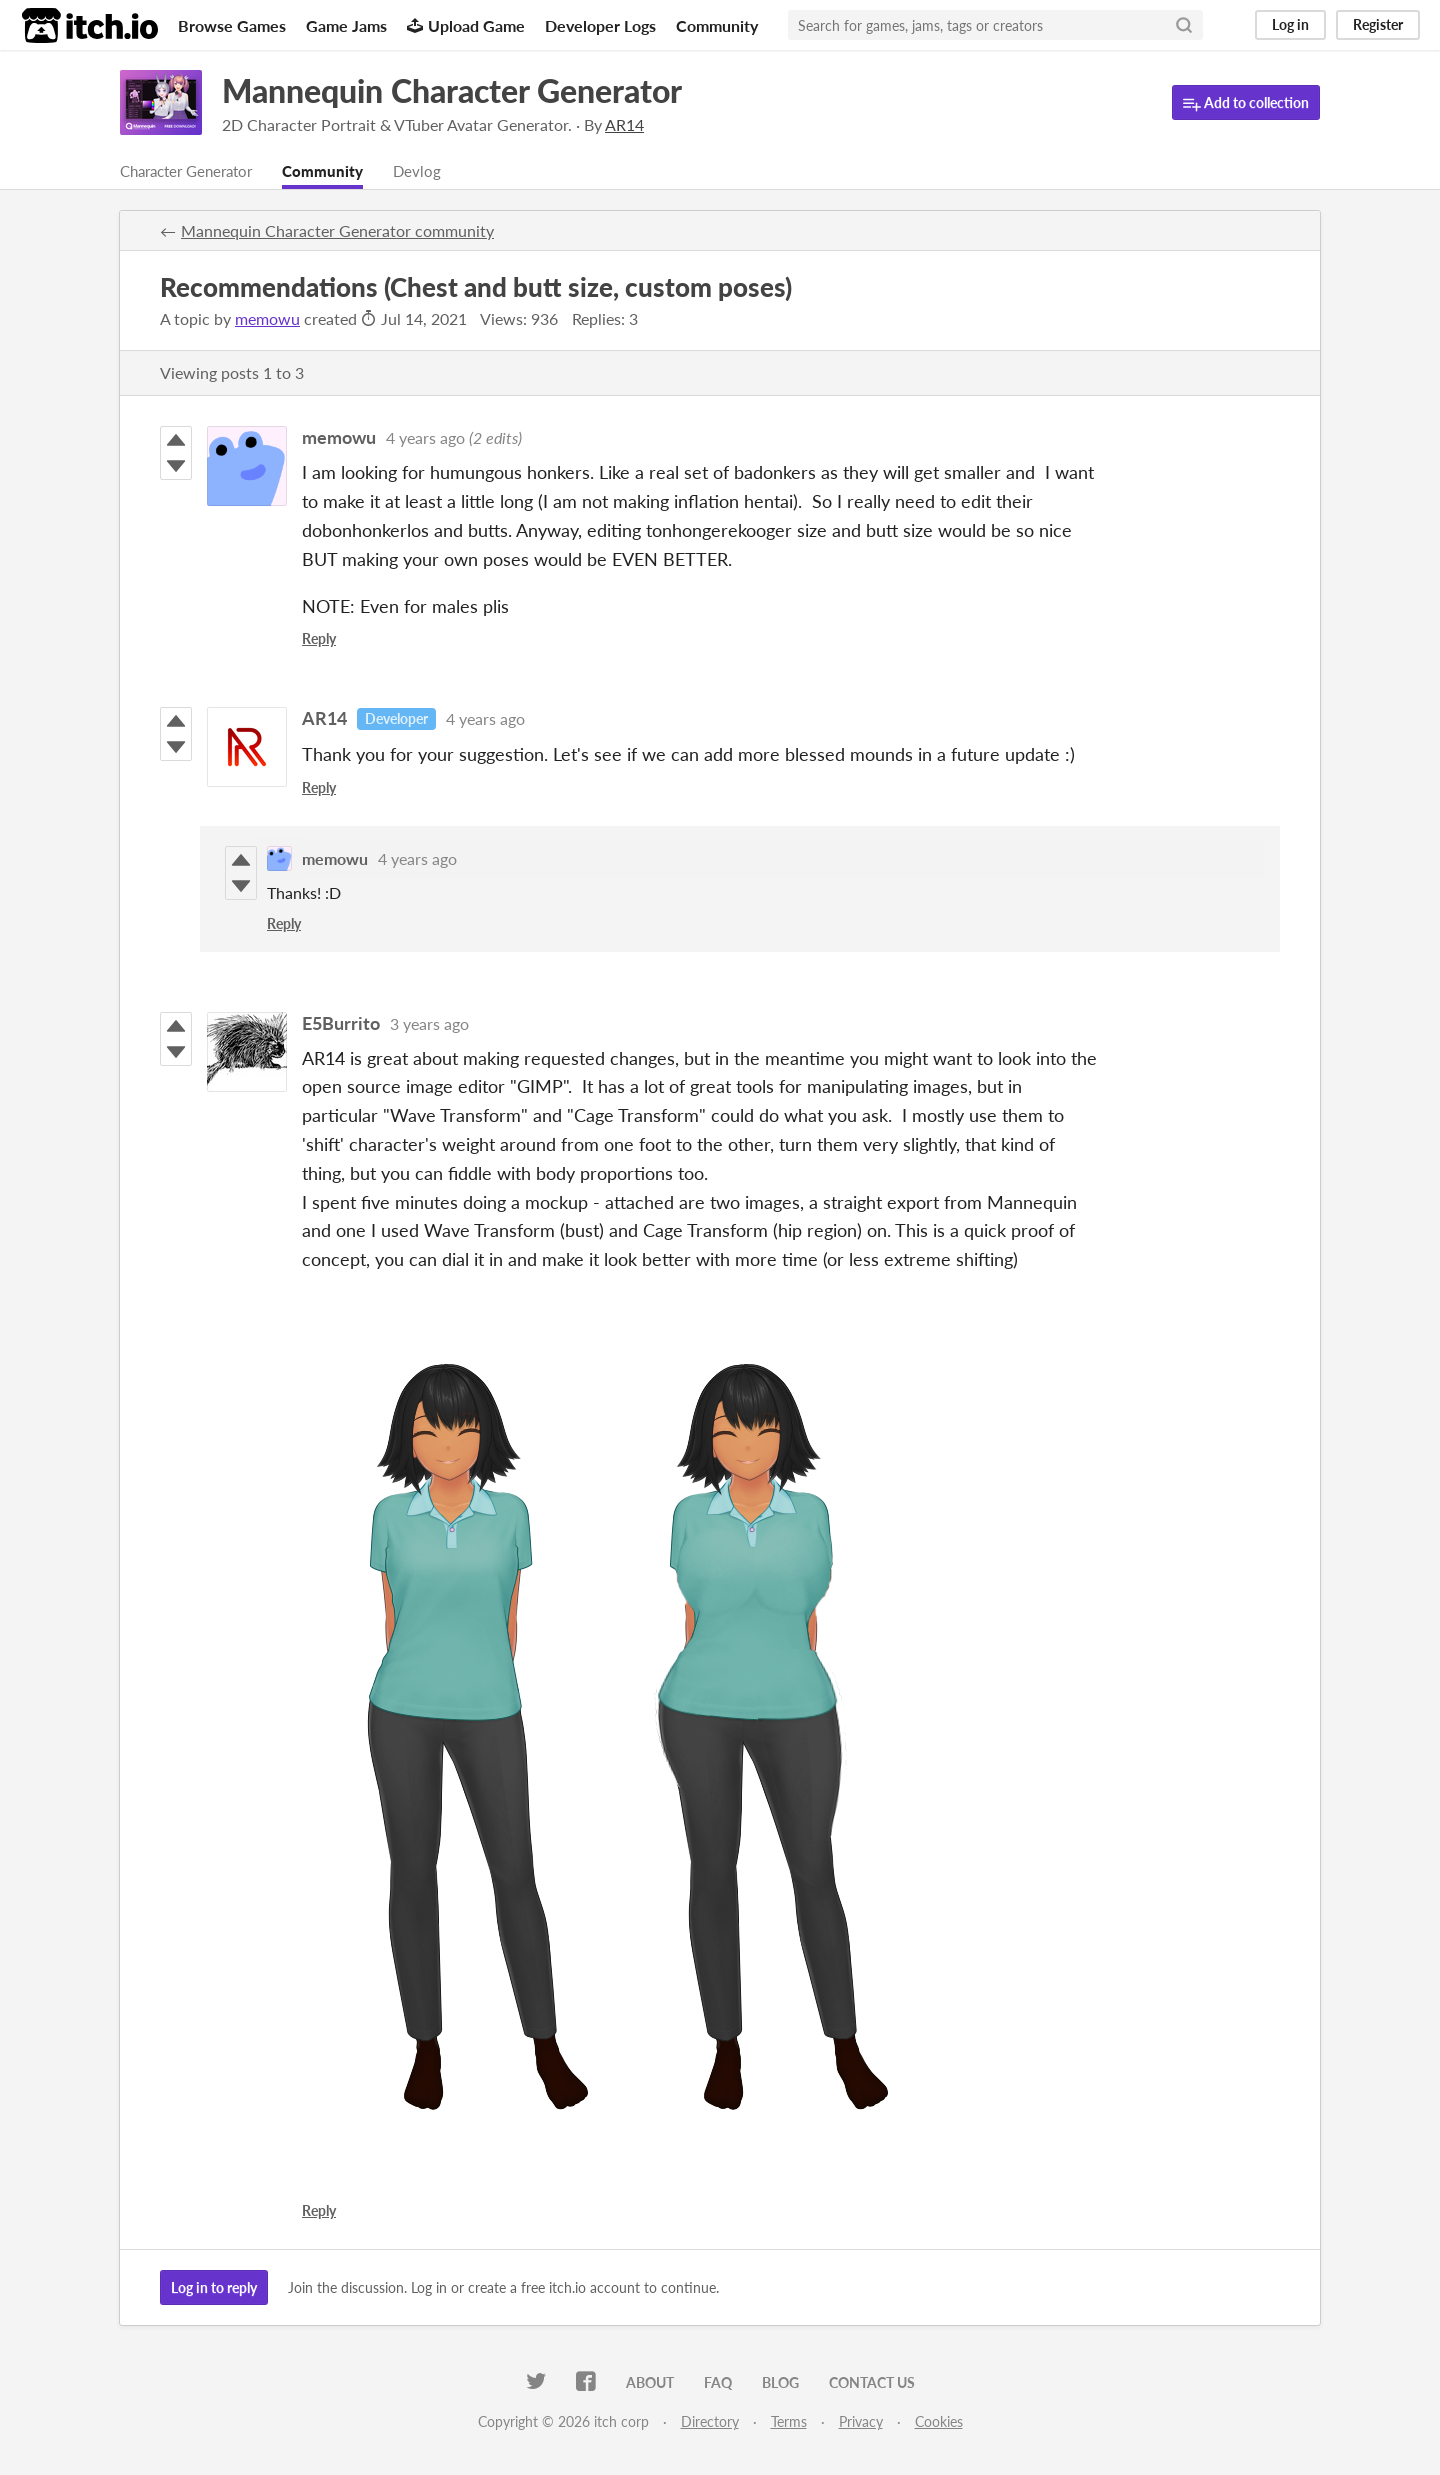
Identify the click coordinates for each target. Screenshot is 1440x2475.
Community (717, 25)
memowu (267, 319)
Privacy (861, 2422)
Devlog (435, 171)
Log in (1290, 24)
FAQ (718, 2383)
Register (1378, 24)
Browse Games (232, 25)
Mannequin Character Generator (452, 90)
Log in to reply (214, 2288)
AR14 (324, 719)
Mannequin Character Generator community (337, 231)
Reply (319, 639)
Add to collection (1246, 103)
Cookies (939, 2422)
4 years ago (425, 438)
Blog (780, 2383)
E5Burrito (341, 1024)
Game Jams (346, 25)
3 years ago (429, 1024)
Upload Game (466, 25)
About (650, 2383)
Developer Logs (600, 25)
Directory (710, 2422)
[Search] (1184, 25)
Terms (789, 2422)
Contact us (872, 2383)
